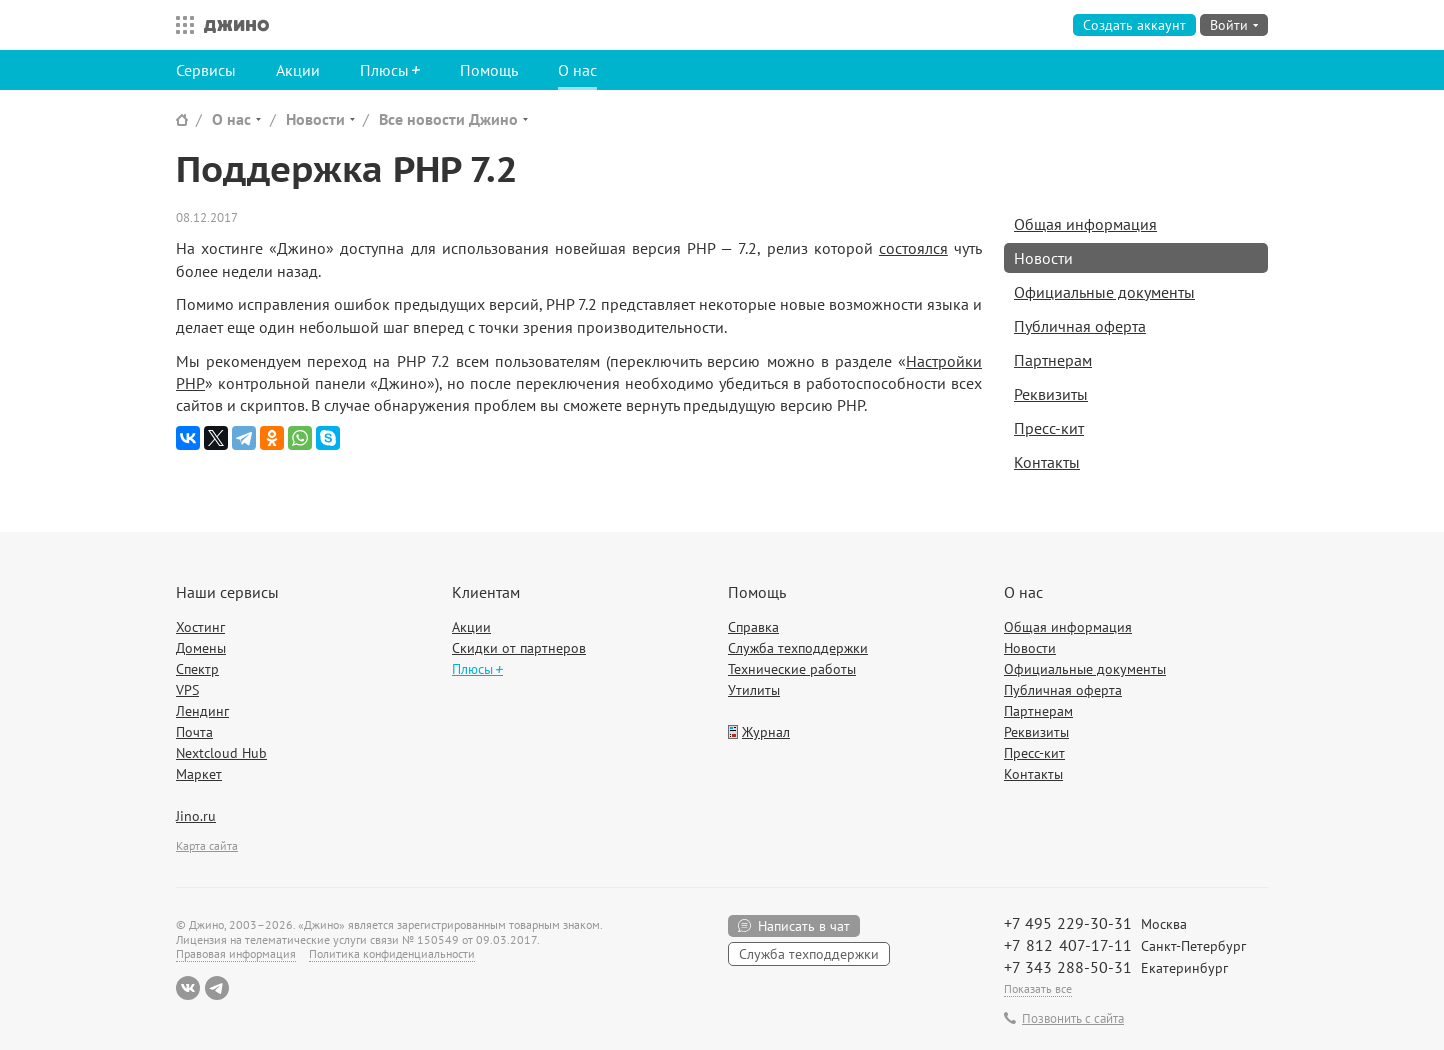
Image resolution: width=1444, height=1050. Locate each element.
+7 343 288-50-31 (1068, 967)
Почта (194, 732)
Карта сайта (207, 845)
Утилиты (754, 690)
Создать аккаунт (1134, 25)
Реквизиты (1051, 394)
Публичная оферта (1080, 326)
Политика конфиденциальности (392, 953)
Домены (201, 648)
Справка (753, 627)
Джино (236, 25)
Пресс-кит (1049, 428)
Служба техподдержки (798, 648)
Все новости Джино (448, 119)
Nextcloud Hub (221, 753)
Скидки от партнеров (519, 648)
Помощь (489, 70)
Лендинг (202, 711)
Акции (298, 70)
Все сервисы (180, 25)
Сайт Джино (182, 119)
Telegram (217, 988)
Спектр (197, 669)
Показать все (1038, 988)
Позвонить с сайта (1073, 1019)
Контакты (1047, 462)
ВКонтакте (188, 988)
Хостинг (200, 627)
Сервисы (206, 70)
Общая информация (1085, 224)
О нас (577, 70)
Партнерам (1053, 360)
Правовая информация (236, 953)
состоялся (913, 248)
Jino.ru (196, 816)
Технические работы (792, 669)
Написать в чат (804, 926)
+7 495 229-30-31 (1068, 923)
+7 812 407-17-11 (1068, 945)
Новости (315, 119)
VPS (187, 690)
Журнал (766, 732)
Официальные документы (1104, 292)
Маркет (199, 774)
